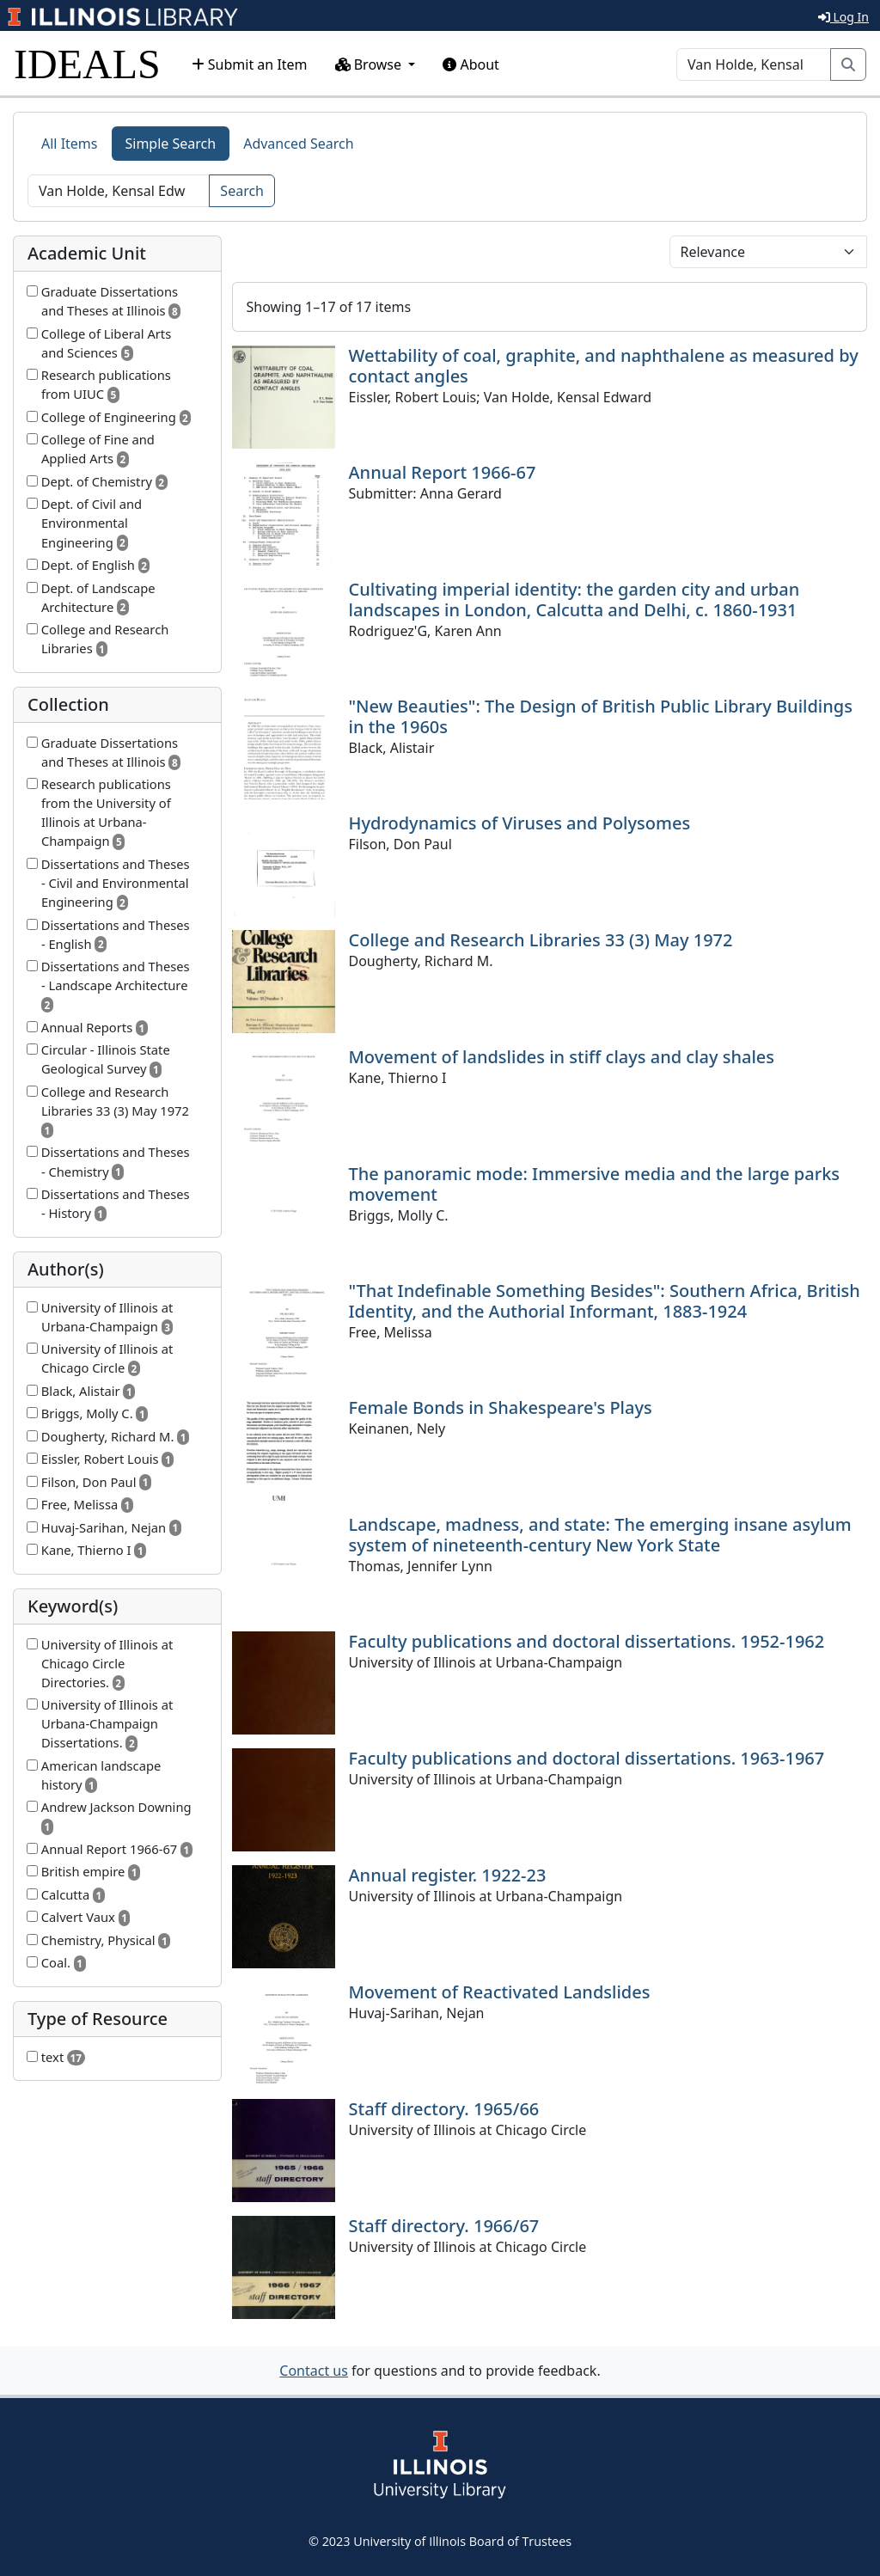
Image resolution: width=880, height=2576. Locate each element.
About (471, 64)
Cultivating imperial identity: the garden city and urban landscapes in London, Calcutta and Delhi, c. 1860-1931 (574, 599)
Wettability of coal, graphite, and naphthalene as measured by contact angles (604, 366)
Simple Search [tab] (171, 143)
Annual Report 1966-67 (442, 472)
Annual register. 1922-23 (448, 1875)
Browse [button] (370, 64)
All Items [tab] (69, 143)
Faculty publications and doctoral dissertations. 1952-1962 (587, 1641)
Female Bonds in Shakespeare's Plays (500, 1407)
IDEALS (87, 64)
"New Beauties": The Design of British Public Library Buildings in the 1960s (600, 716)
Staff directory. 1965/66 (444, 2108)
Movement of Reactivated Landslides (500, 1992)
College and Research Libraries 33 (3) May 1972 (541, 939)
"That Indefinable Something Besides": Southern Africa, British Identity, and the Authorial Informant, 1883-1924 (604, 1301)
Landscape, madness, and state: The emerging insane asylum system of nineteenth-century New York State (600, 1535)
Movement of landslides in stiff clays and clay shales (562, 1056)
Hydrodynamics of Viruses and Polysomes (520, 823)
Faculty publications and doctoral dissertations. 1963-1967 (587, 1758)
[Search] (753, 64)
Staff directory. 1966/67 (444, 2225)
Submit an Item (250, 64)
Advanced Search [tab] (298, 143)
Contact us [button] (313, 2370)
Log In (843, 17)
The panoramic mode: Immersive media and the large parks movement (594, 1184)
